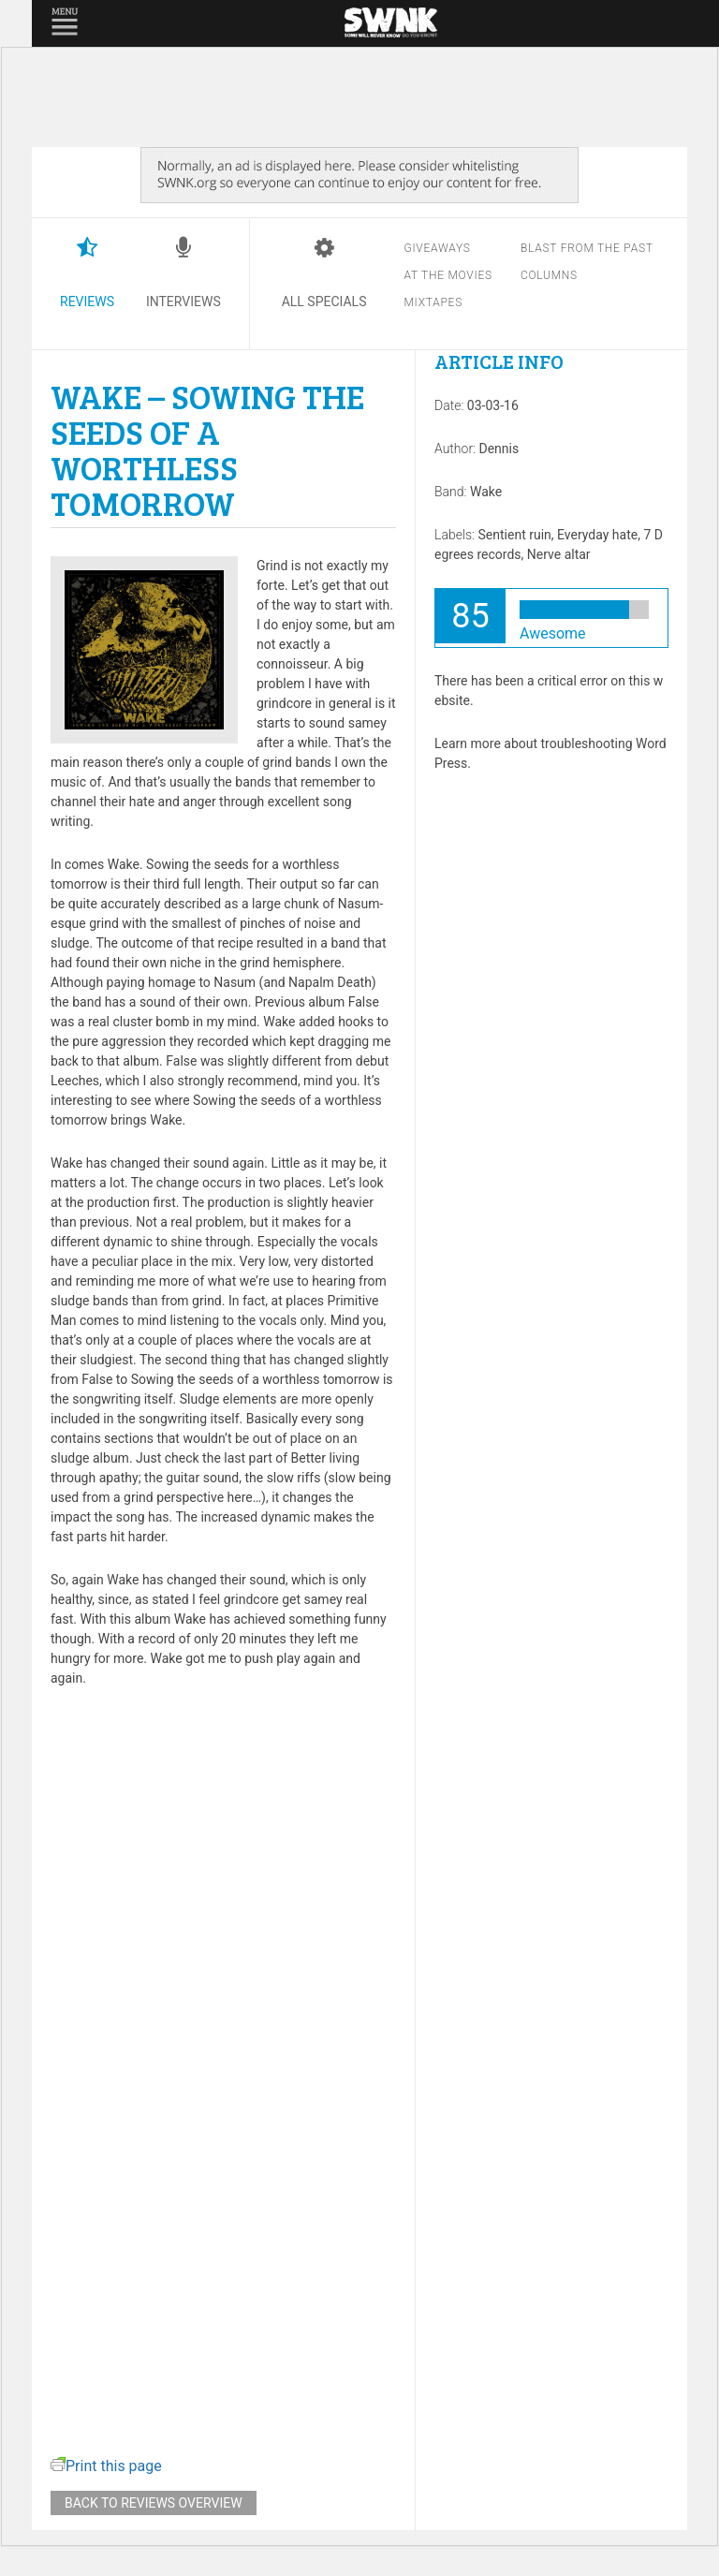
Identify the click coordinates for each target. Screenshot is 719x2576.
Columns (549, 275)
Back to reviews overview (153, 2502)
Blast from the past (587, 248)
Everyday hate (597, 534)
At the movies (448, 275)
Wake (486, 491)
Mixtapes (433, 302)
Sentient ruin (514, 534)
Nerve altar (559, 554)
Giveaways (437, 248)
